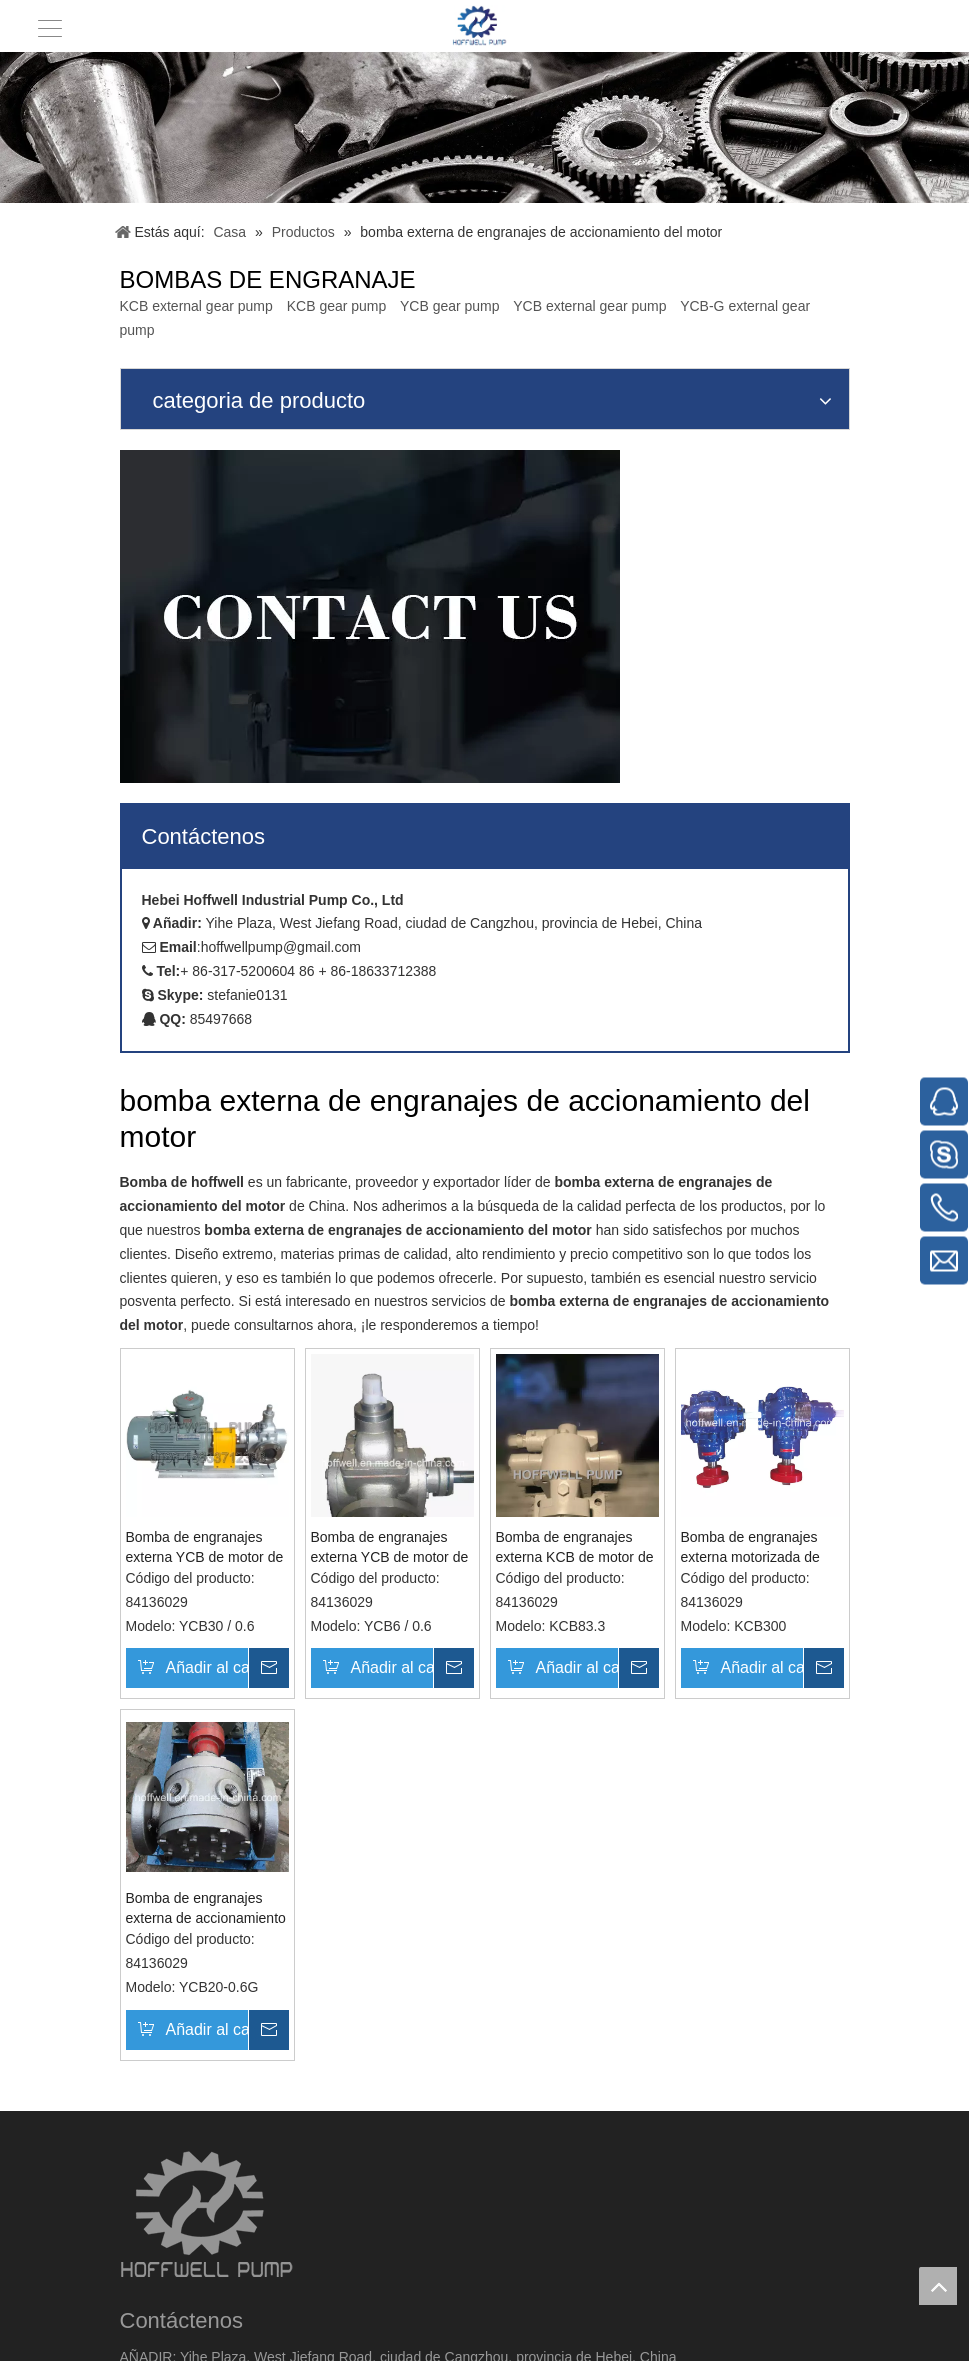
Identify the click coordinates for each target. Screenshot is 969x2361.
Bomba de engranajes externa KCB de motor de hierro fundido (575, 1548)
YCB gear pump (450, 306)
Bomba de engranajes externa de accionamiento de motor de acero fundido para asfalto (206, 1909)
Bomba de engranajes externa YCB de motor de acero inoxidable (205, 1548)
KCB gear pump (337, 306)
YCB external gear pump (589, 306)
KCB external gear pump (196, 306)
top (938, 2286)
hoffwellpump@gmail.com (281, 947)
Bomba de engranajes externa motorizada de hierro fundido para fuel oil (762, 1548)
